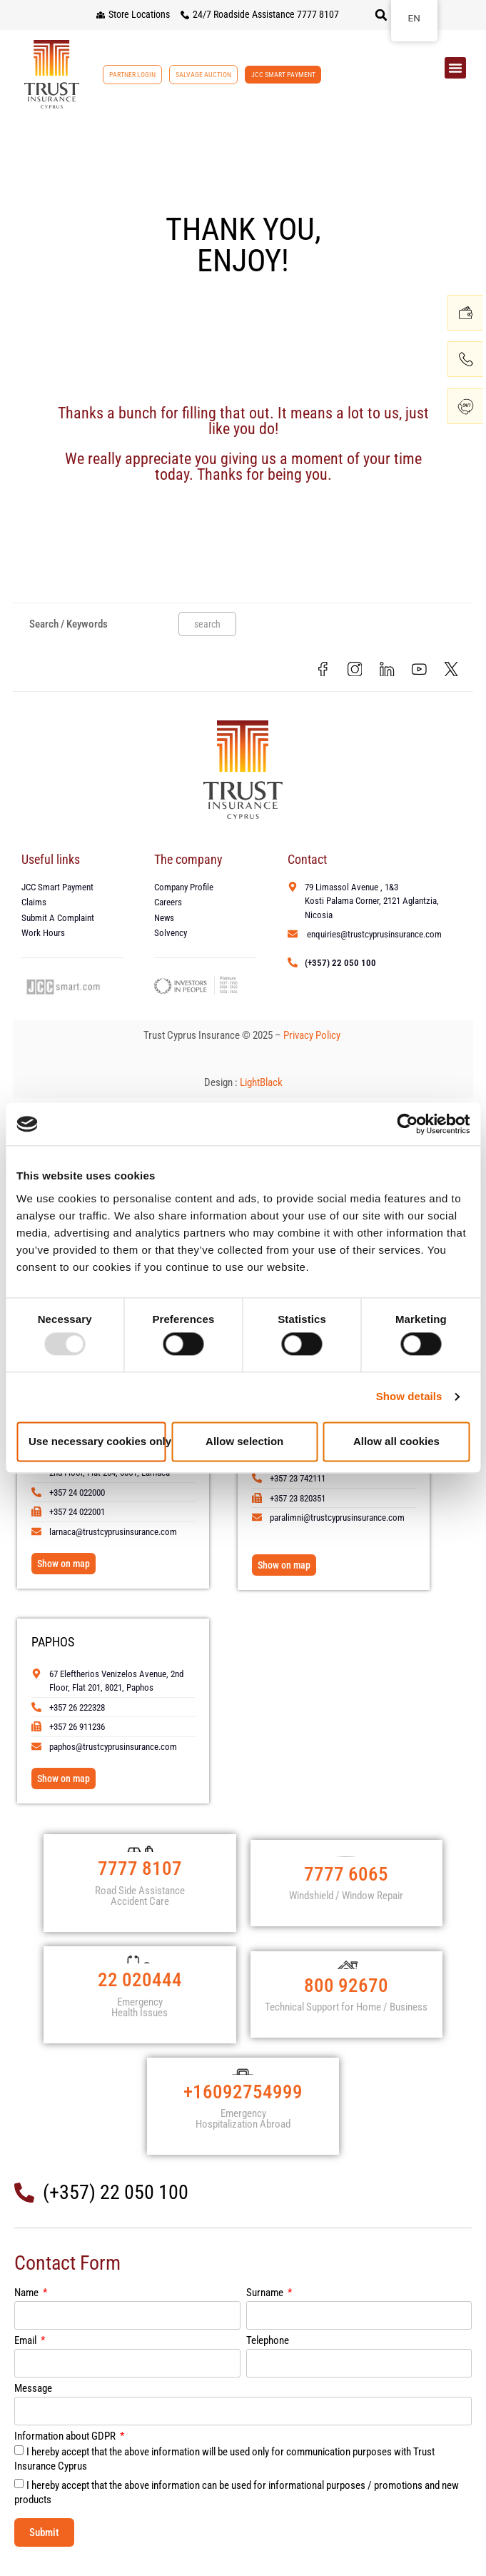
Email (26, 2356)
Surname (265, 2308)
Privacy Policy (313, 1037)
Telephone (267, 2356)
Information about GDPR (66, 2451)
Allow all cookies (396, 1441)
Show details (409, 1397)
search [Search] (207, 624)
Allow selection (244, 1441)
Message (33, 2404)
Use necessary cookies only (97, 1441)
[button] (381, 15)
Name (27, 2308)
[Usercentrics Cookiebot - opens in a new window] (407, 1123)
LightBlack (261, 1083)
